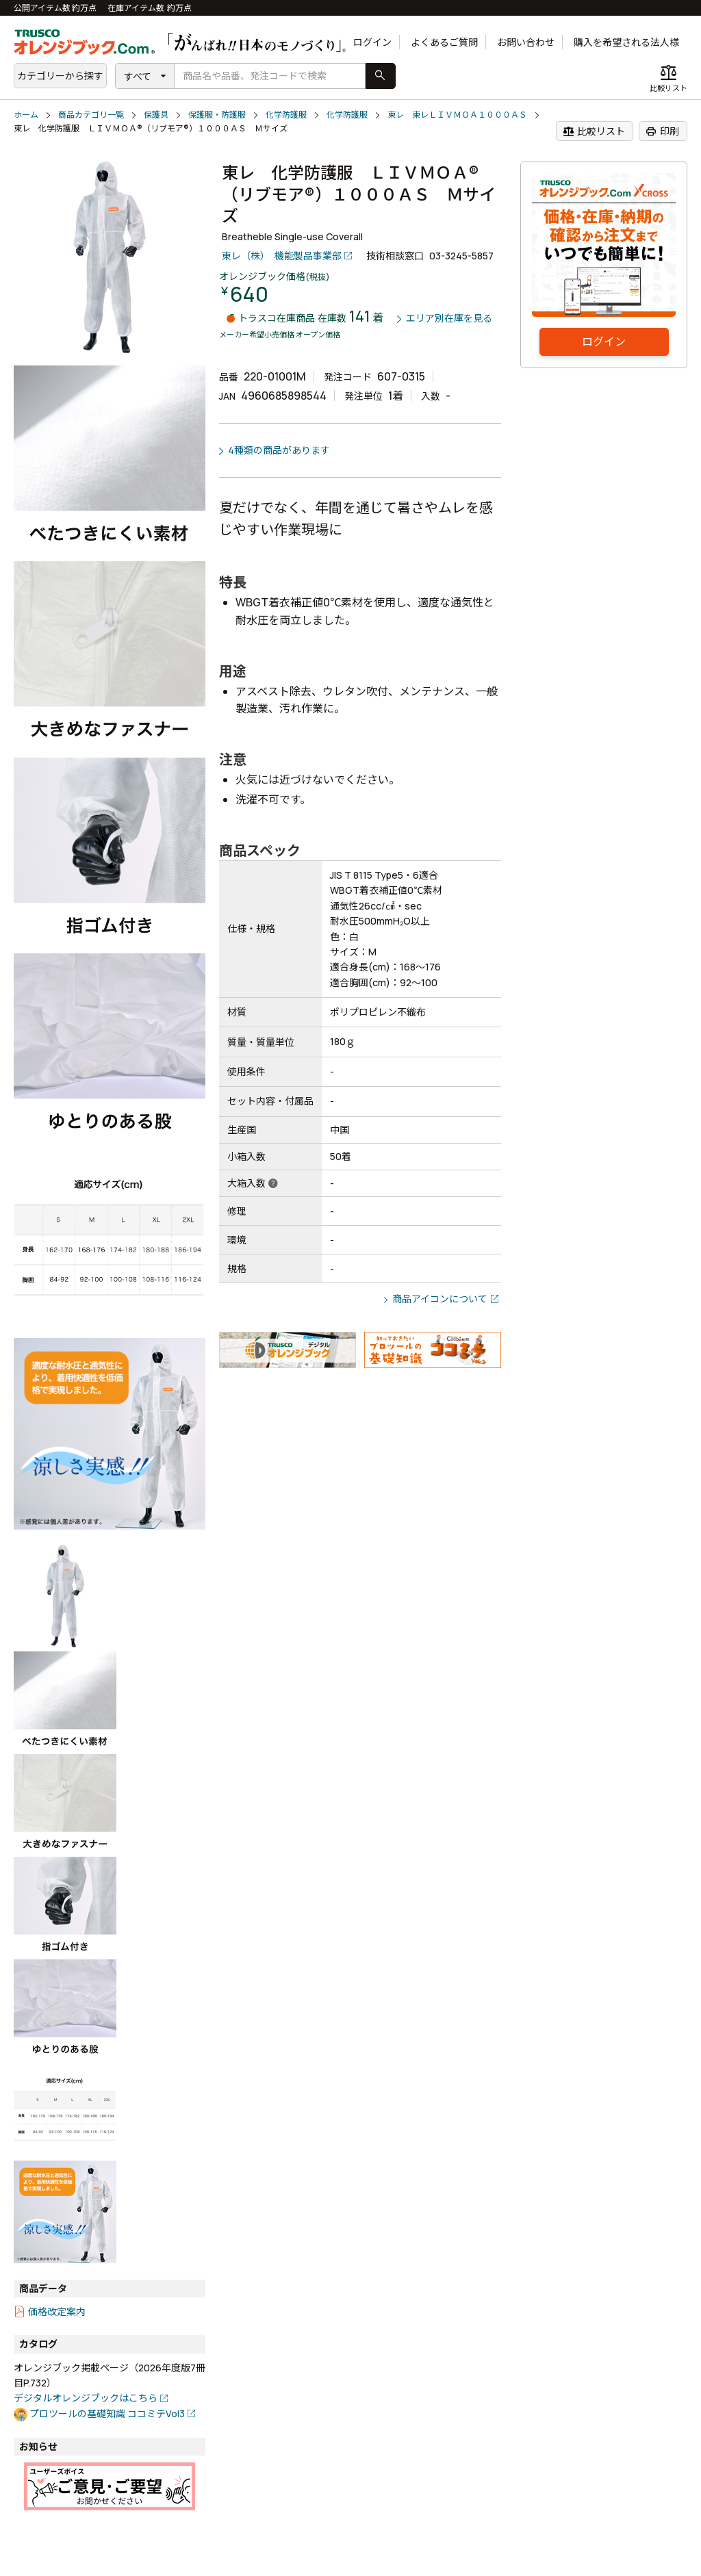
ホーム (26, 114)
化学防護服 (286, 114)
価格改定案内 (57, 2311)
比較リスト (594, 131)
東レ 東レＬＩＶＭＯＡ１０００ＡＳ (457, 114)
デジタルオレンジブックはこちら (85, 2397)
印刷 (662, 131)
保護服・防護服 (217, 114)
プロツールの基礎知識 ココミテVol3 (107, 2413)
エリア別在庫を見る (449, 318)
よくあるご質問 (444, 42)
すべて (137, 76)
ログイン (372, 42)
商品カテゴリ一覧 (91, 114)
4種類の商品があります (279, 449)
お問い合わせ (526, 42)
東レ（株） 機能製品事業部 (282, 255)
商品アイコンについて (439, 1298)
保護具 (156, 114)
